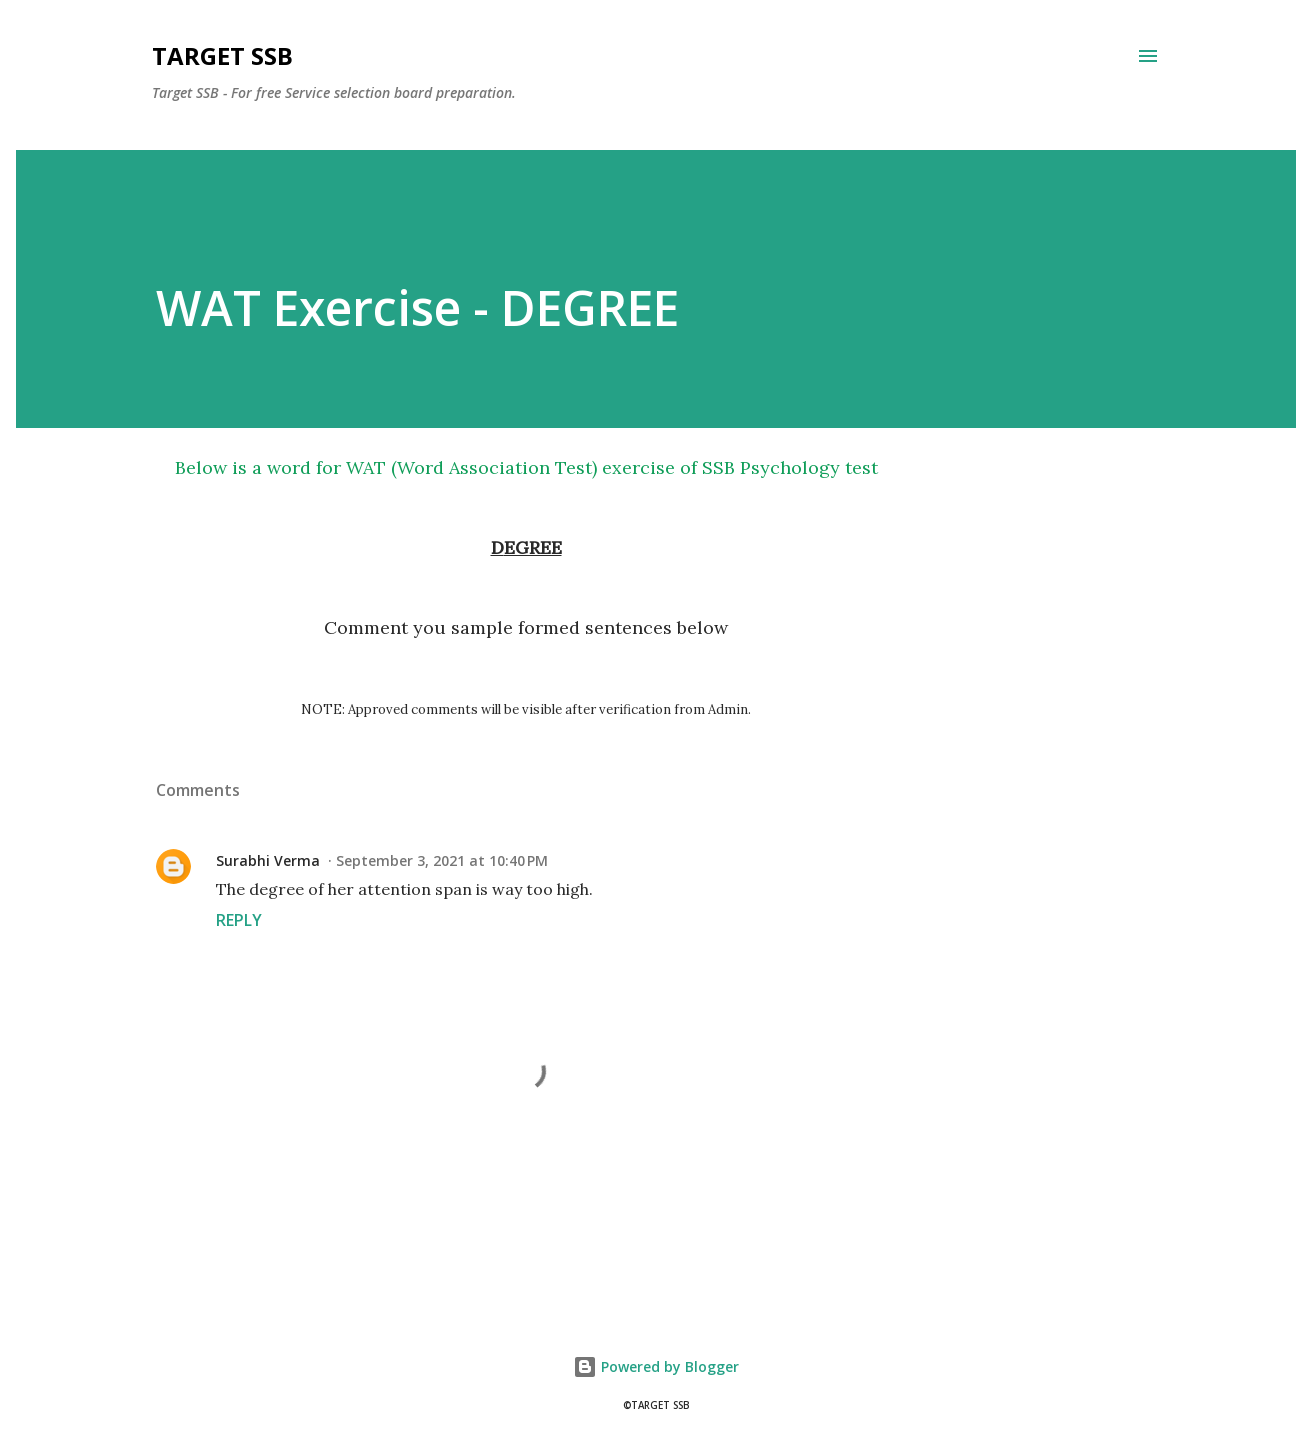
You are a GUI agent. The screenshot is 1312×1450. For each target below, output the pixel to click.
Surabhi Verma (268, 860)
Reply (239, 920)
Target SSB (222, 55)
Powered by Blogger (656, 1366)
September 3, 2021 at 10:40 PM (442, 860)
